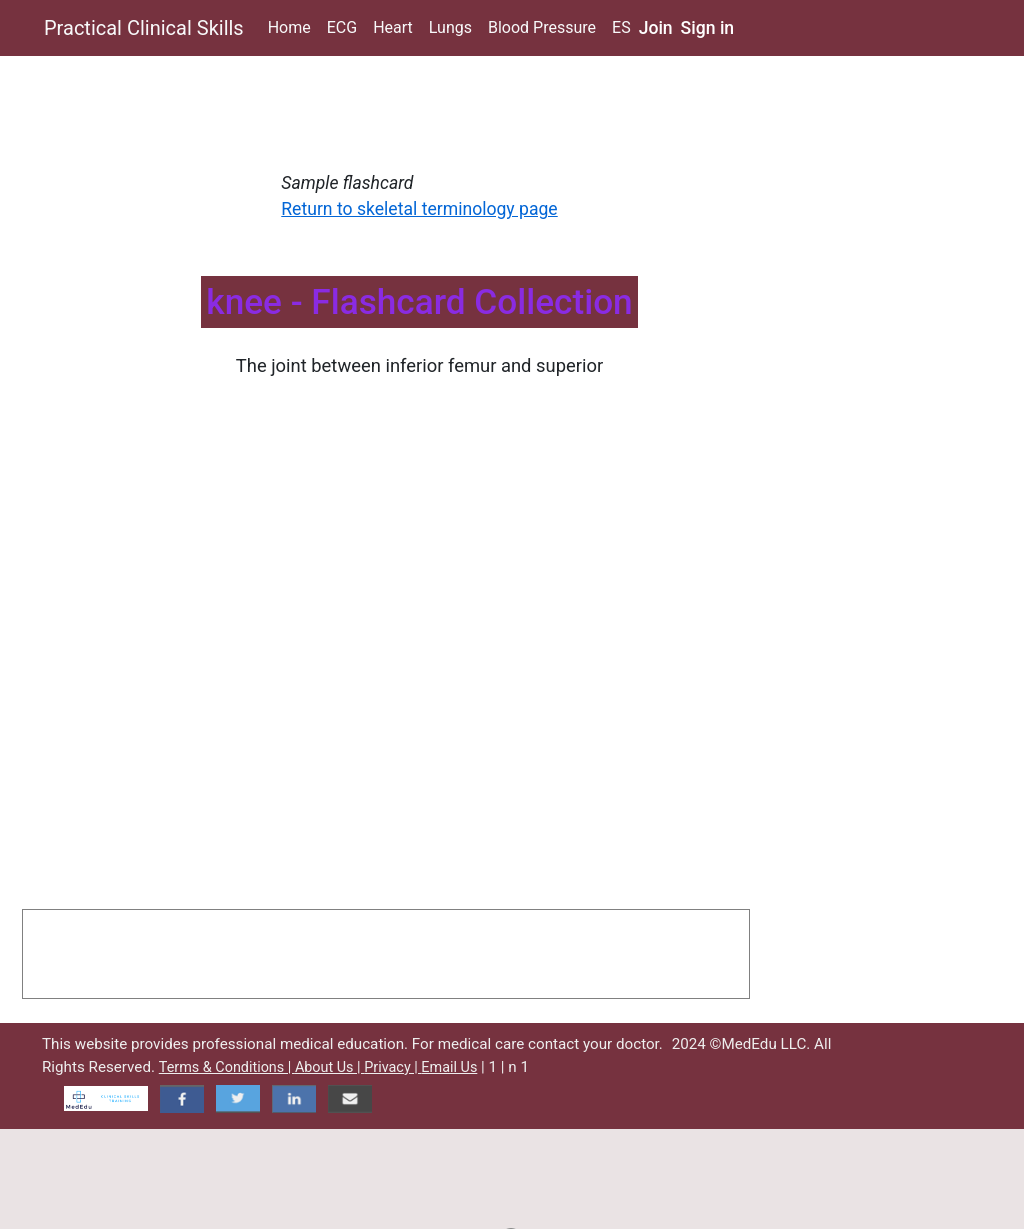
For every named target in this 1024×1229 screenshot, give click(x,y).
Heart (393, 27)
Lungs (450, 27)
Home (289, 27)
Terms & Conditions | (227, 1067)
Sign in (708, 28)
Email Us (449, 1067)
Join (656, 28)
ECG (342, 27)
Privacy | (392, 1067)
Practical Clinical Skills (144, 28)
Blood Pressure (542, 27)
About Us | (329, 1067)
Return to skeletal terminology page (419, 209)
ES (621, 27)
